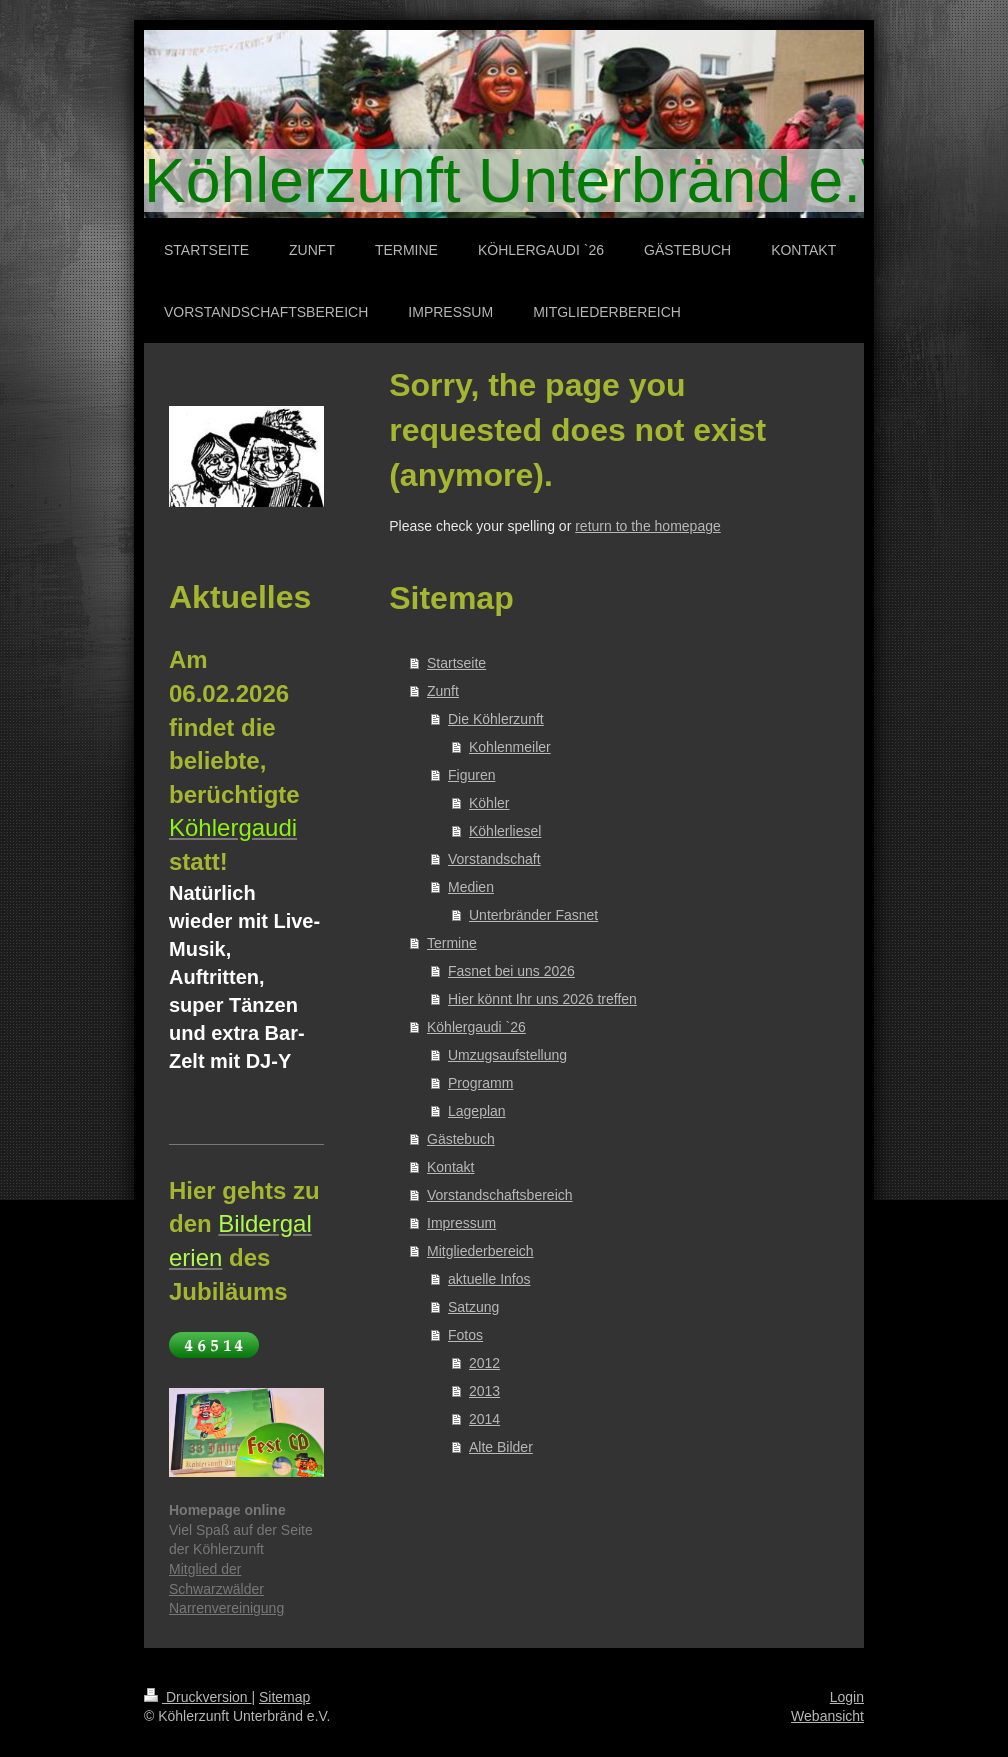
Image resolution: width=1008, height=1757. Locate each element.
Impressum (461, 1223)
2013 (484, 1391)
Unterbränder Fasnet (533, 915)
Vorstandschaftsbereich (500, 1195)
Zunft (443, 691)
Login (847, 1697)
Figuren (471, 775)
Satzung (473, 1307)
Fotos (465, 1335)
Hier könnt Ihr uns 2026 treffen (542, 999)
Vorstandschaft (494, 859)
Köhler (489, 803)
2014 (484, 1419)
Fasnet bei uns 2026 (511, 971)
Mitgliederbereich (480, 1251)
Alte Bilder (501, 1447)
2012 (484, 1363)
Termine (452, 943)
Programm (480, 1083)
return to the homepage (648, 526)
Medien (471, 887)
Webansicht (827, 1716)
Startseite (456, 663)
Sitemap (284, 1697)
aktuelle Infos (489, 1279)
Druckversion (197, 1697)
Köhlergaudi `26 (476, 1027)
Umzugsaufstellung (507, 1055)
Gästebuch (461, 1139)
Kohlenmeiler (510, 747)
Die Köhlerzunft (496, 719)
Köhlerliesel (505, 831)
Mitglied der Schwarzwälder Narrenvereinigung (226, 1588)
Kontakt (450, 1167)
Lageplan (477, 1111)
